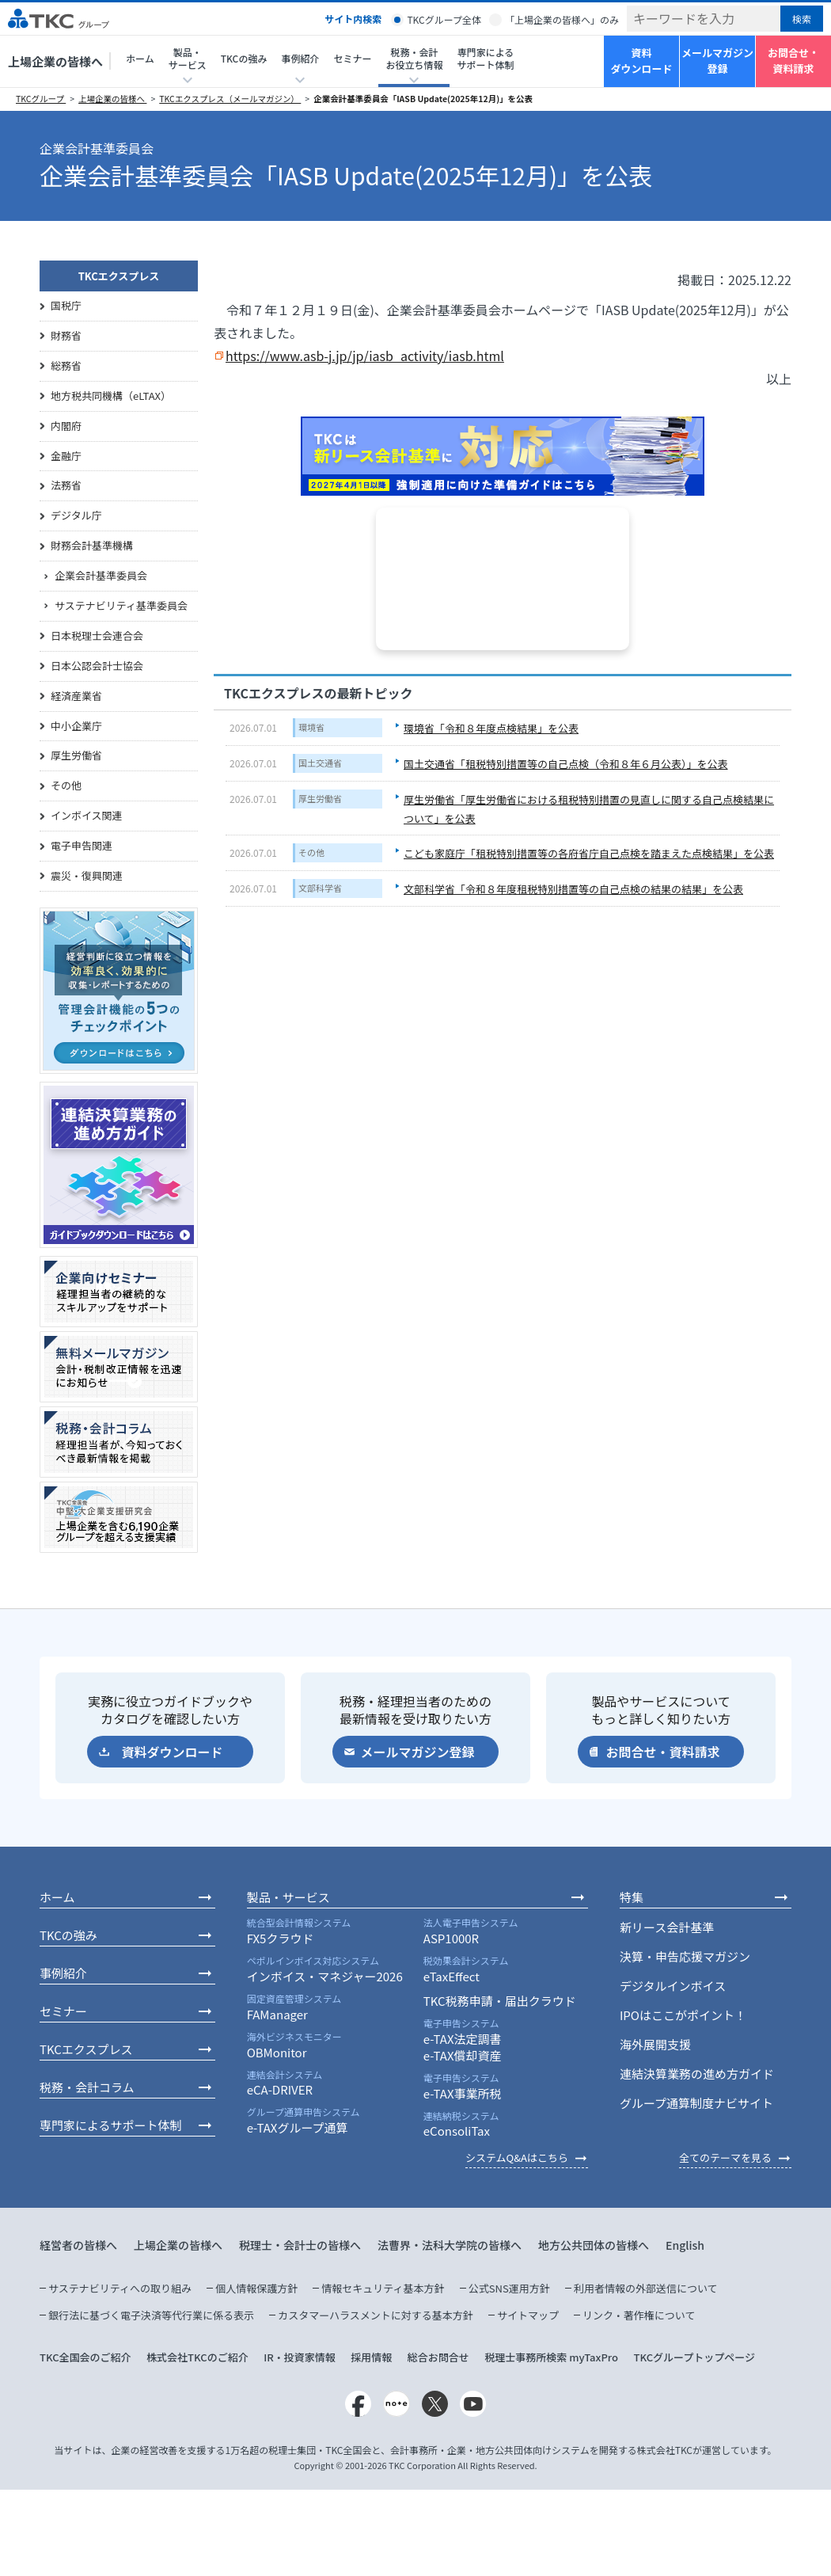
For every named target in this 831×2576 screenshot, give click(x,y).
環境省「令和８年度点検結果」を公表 (491, 728)
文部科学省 (320, 887)
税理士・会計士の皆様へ (300, 2245)
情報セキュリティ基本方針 (382, 2288)
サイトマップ (528, 2315)
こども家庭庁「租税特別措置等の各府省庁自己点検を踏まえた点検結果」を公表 (589, 853)
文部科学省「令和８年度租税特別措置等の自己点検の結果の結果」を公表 (573, 888)
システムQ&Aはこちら (516, 2157)
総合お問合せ (438, 2357)
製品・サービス (288, 1897)
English (685, 2245)
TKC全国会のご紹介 (85, 2357)
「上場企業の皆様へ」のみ (562, 19)
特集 (631, 1897)
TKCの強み (244, 58)
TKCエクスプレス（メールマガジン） (230, 99)
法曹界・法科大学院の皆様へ (450, 2245)
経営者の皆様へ (78, 2245)
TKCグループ (41, 99)
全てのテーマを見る (725, 2157)
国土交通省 (320, 762)
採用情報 (371, 2357)
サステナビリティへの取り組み (120, 2288)
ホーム (140, 58)
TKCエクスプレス (119, 275)
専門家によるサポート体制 (485, 58)
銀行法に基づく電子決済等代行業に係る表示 (151, 2315)
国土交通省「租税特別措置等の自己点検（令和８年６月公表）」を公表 (566, 763)
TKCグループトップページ (694, 2357)
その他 (311, 852)
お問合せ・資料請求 (793, 61)
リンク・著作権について (638, 2315)
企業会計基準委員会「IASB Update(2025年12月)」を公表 (423, 99)
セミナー (352, 58)
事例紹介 (63, 1973)
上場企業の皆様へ (55, 61)
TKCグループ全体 (444, 19)
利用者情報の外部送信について (646, 2288)
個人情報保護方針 (256, 2288)
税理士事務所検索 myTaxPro (551, 2357)
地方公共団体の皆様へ (593, 2245)
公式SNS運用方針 (509, 2288)
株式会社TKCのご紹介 (197, 2357)
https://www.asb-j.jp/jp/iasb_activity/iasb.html (365, 355)
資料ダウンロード (641, 61)
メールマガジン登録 (717, 61)
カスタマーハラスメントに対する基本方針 (375, 2315)
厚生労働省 (320, 798)
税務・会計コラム (87, 2087)
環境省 (311, 727)
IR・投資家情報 (300, 2357)
